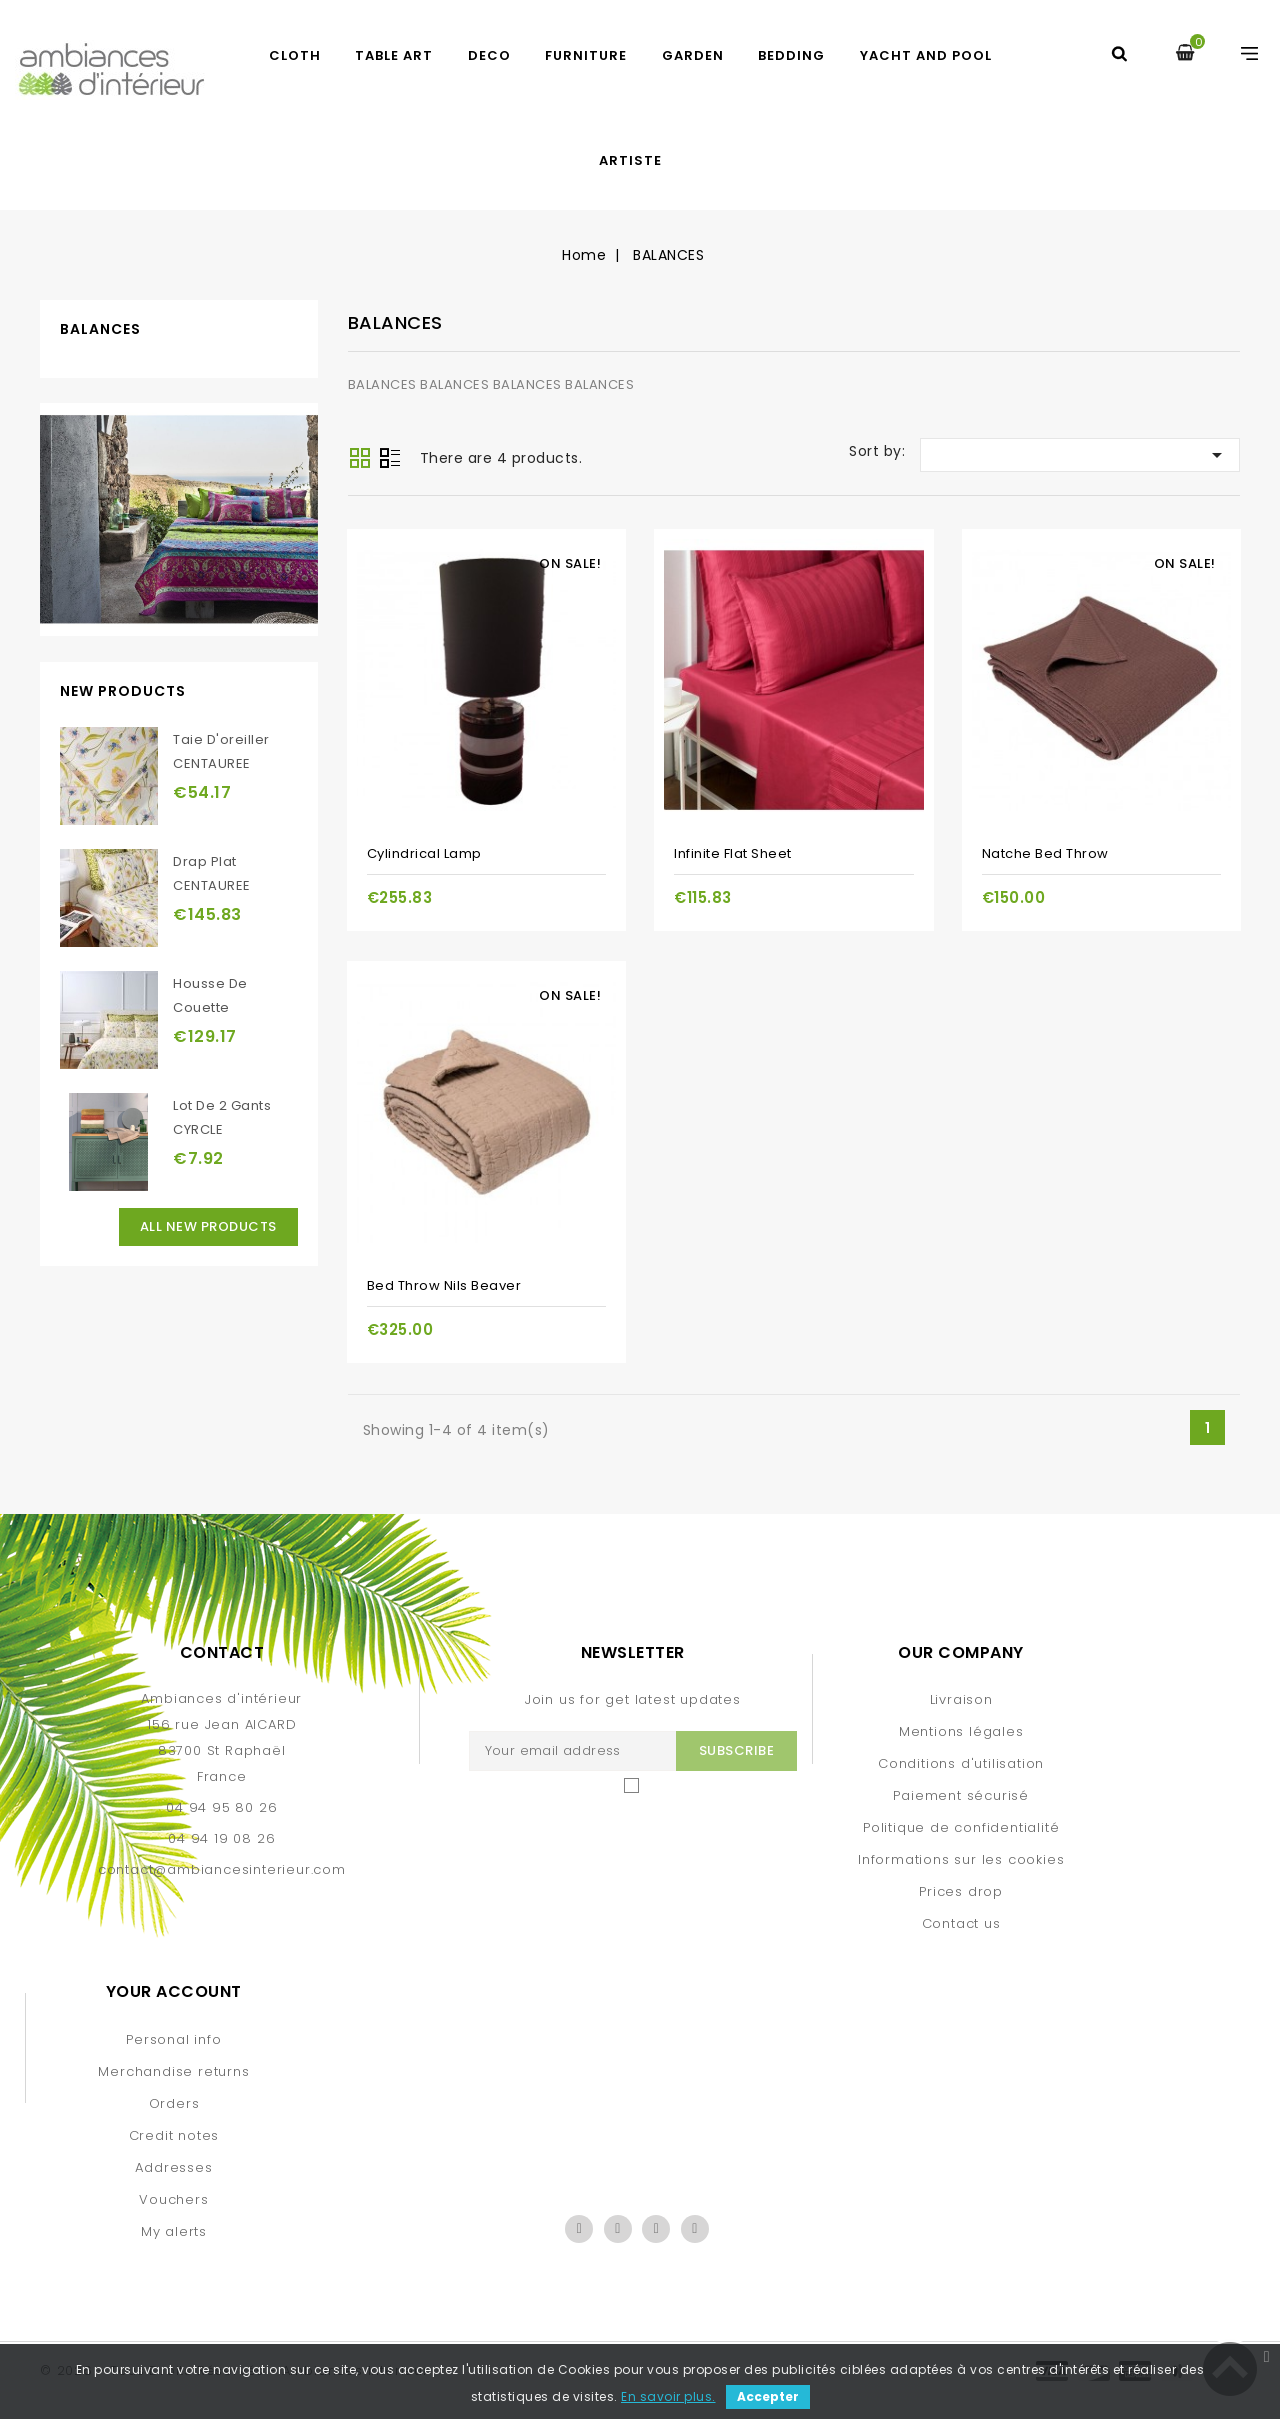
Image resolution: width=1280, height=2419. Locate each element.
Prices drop (961, 1891)
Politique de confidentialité (961, 1827)
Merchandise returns (173, 2071)
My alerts (174, 2231)
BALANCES (100, 329)
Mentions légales (961, 1731)
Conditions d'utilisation (961, 1763)
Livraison (961, 1699)
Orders (174, 2103)
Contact (222, 1652)
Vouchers (173, 2199)
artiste (630, 160)
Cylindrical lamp (424, 853)
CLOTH (295, 55)
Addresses (173, 2167)
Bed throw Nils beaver (444, 1285)
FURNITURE (586, 55)
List (390, 460)
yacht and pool (926, 55)
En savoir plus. (668, 2396)
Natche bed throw (1045, 853)
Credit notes (174, 2135)
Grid (360, 458)
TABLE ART (394, 55)
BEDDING (791, 55)
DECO (489, 55)
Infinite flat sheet (733, 853)
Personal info (173, 2039)
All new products (208, 1226)
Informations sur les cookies (961, 1859)
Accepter (768, 2396)
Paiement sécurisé (961, 1795)
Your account (174, 1991)
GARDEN (693, 55)
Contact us (961, 1923)
